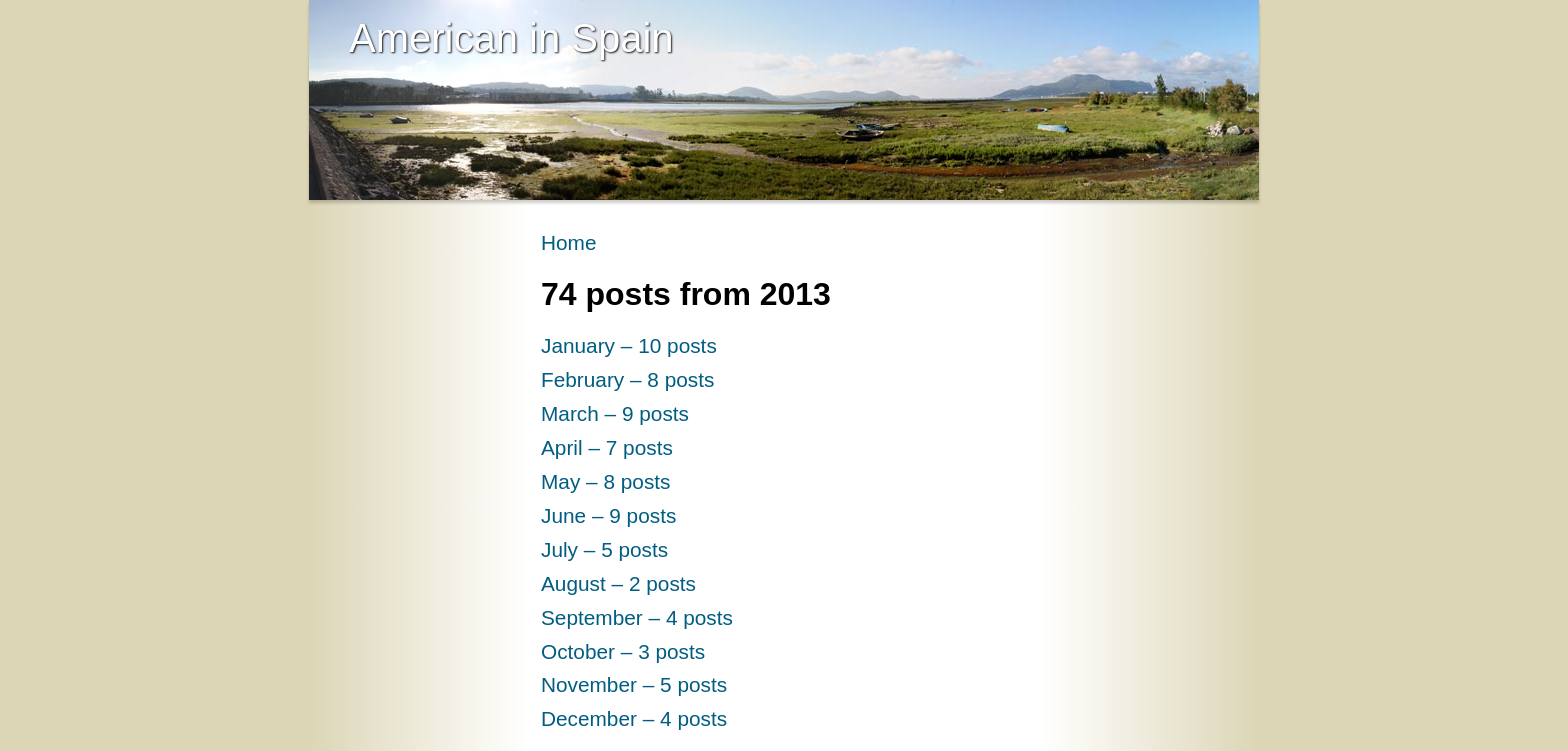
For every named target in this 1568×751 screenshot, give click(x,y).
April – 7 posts (607, 447)
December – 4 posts (634, 718)
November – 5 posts (634, 684)
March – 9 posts (615, 413)
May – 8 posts (606, 481)
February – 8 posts (627, 379)
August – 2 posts (618, 583)
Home (568, 242)
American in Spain (511, 38)
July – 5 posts (604, 549)
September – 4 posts (637, 617)
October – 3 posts (623, 651)
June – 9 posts (608, 515)
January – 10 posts (629, 345)
